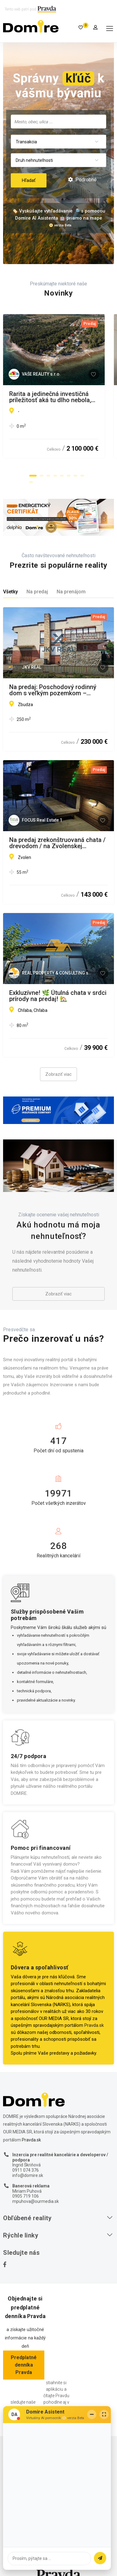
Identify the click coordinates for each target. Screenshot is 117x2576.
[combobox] (58, 121)
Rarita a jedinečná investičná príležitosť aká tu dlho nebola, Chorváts (50, 397)
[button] (33, 469)
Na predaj (37, 584)
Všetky (10, 584)
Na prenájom (71, 584)
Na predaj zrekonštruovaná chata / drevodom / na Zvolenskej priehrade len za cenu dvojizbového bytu (57, 836)
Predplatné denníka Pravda (24, 2357)
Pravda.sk (94, 2018)
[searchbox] (58, 121)
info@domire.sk (27, 2168)
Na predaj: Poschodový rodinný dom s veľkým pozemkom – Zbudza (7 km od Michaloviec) (52, 683)
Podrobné (82, 180)
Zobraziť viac (58, 1067)
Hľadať (28, 180)
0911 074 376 (25, 2163)
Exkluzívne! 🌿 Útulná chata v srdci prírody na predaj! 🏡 (58, 989)
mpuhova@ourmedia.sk (35, 2194)
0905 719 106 (25, 2189)
